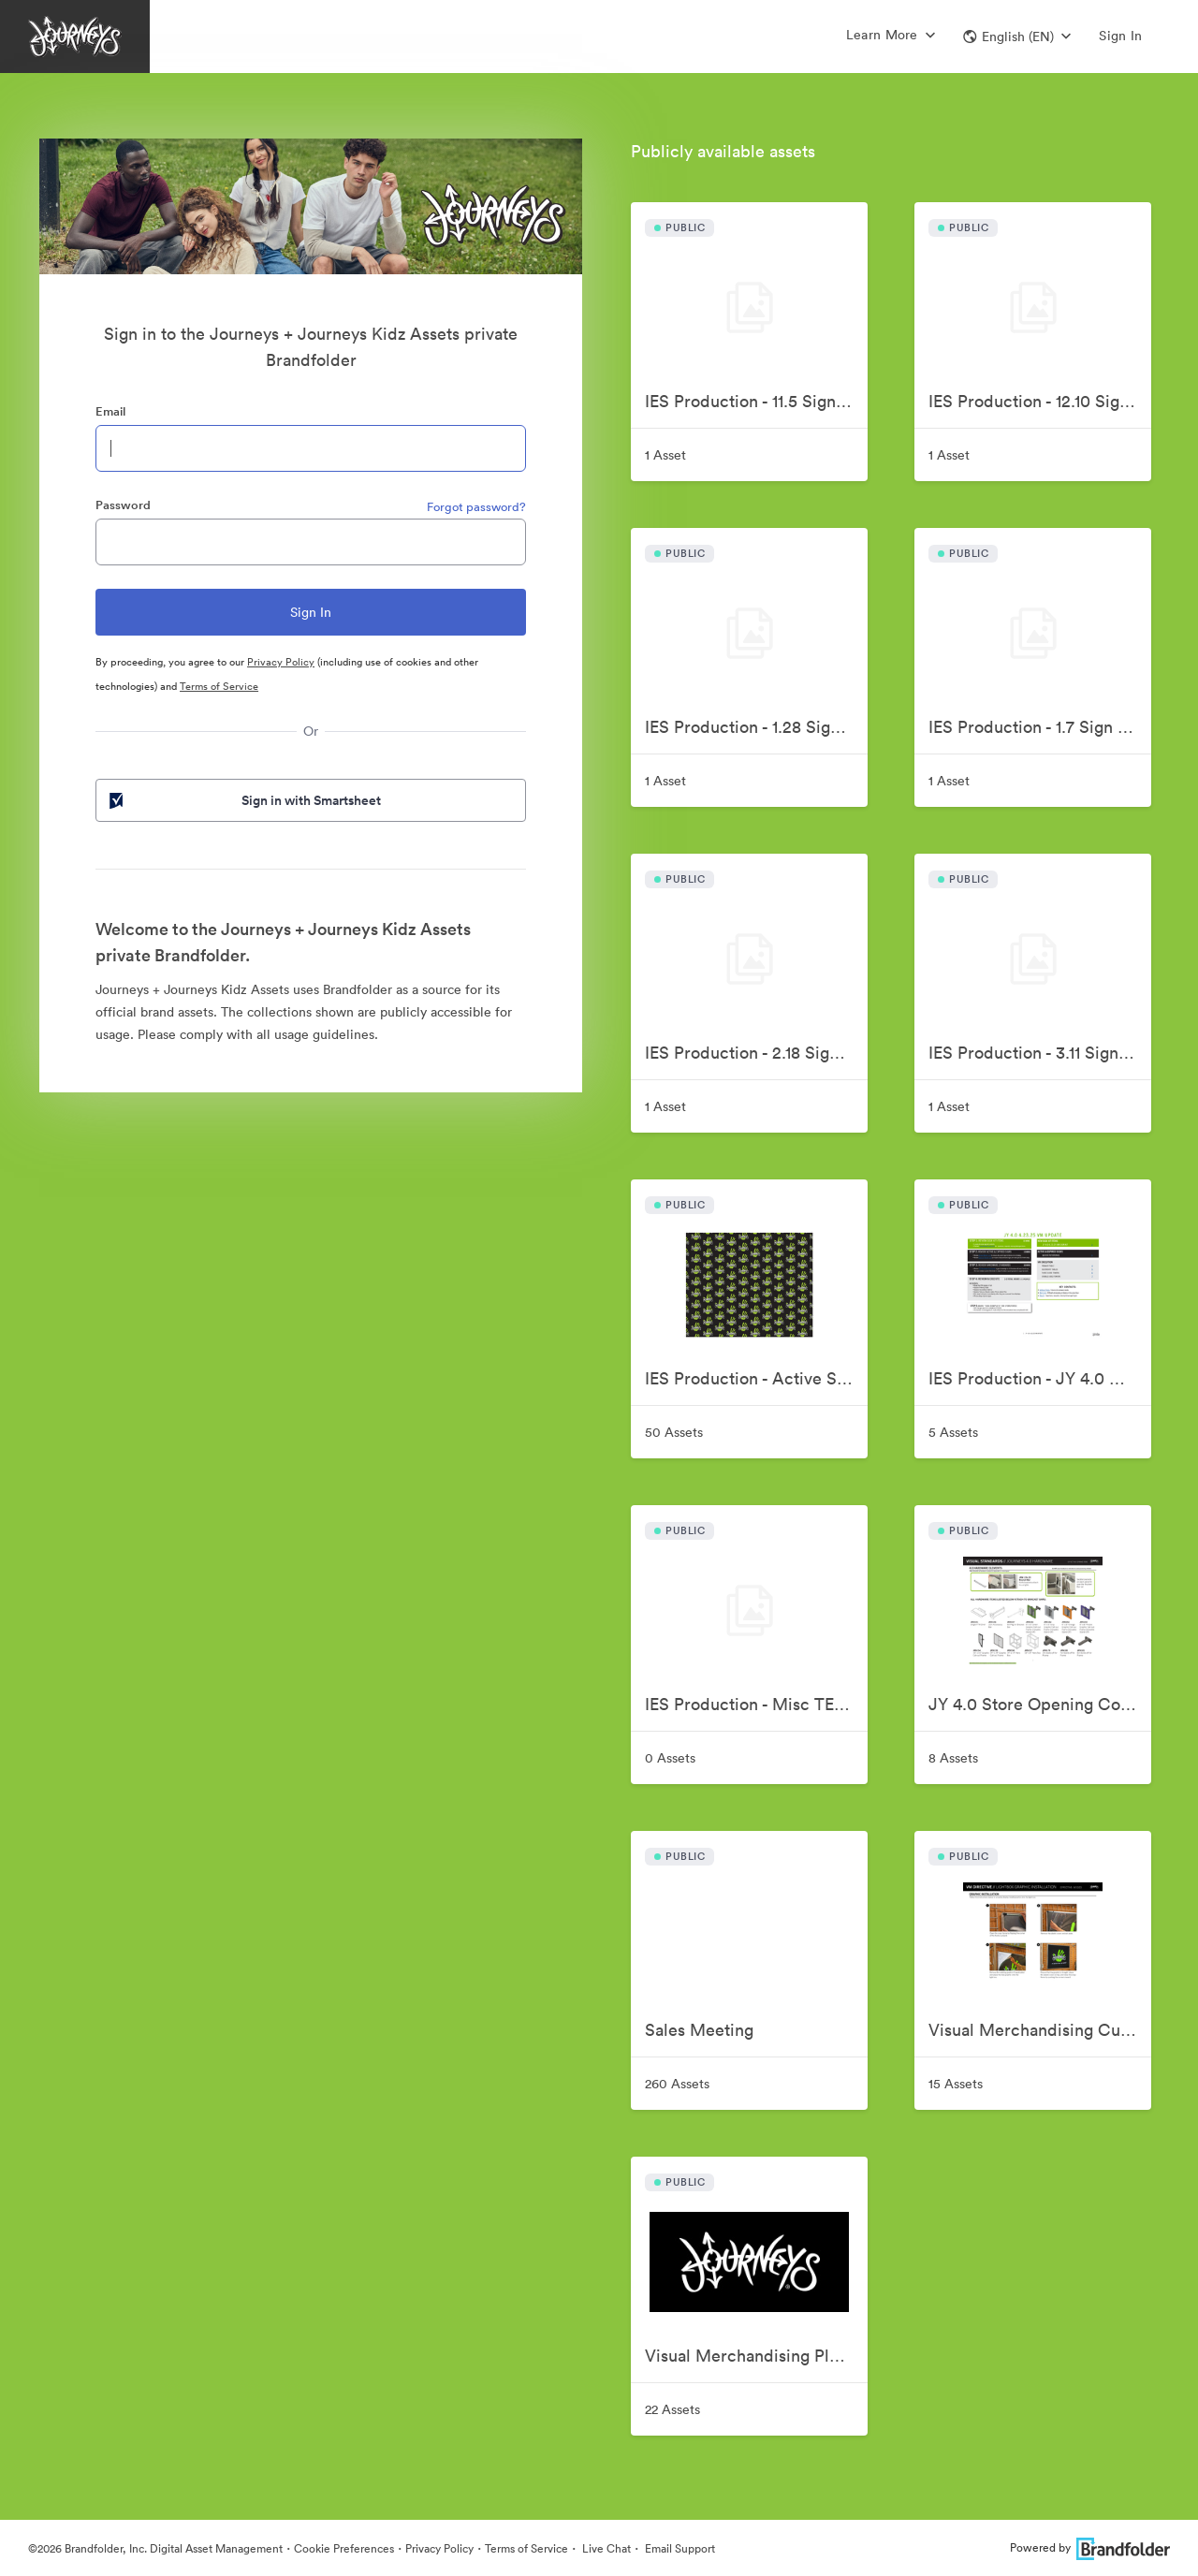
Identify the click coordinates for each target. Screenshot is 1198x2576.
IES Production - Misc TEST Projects (756, 1704)
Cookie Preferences (344, 2548)
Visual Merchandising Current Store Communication (1039, 2030)
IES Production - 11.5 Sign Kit (753, 401)
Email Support (678, 2548)
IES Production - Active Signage (756, 1378)
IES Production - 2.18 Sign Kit (755, 1052)
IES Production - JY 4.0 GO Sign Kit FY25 (1039, 1378)
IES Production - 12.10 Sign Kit (1039, 401)
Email (110, 411)
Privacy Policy (280, 661)
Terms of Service (219, 686)
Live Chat (605, 2548)
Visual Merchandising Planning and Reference (756, 2355)
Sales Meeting (699, 2030)
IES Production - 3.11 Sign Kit (1036, 1052)
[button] (1017, 36)
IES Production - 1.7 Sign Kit (1033, 727)
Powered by (1090, 2547)
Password (123, 505)
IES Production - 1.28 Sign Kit (755, 727)
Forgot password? (476, 507)
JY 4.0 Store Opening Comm (1038, 1704)
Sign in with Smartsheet (243, 800)
